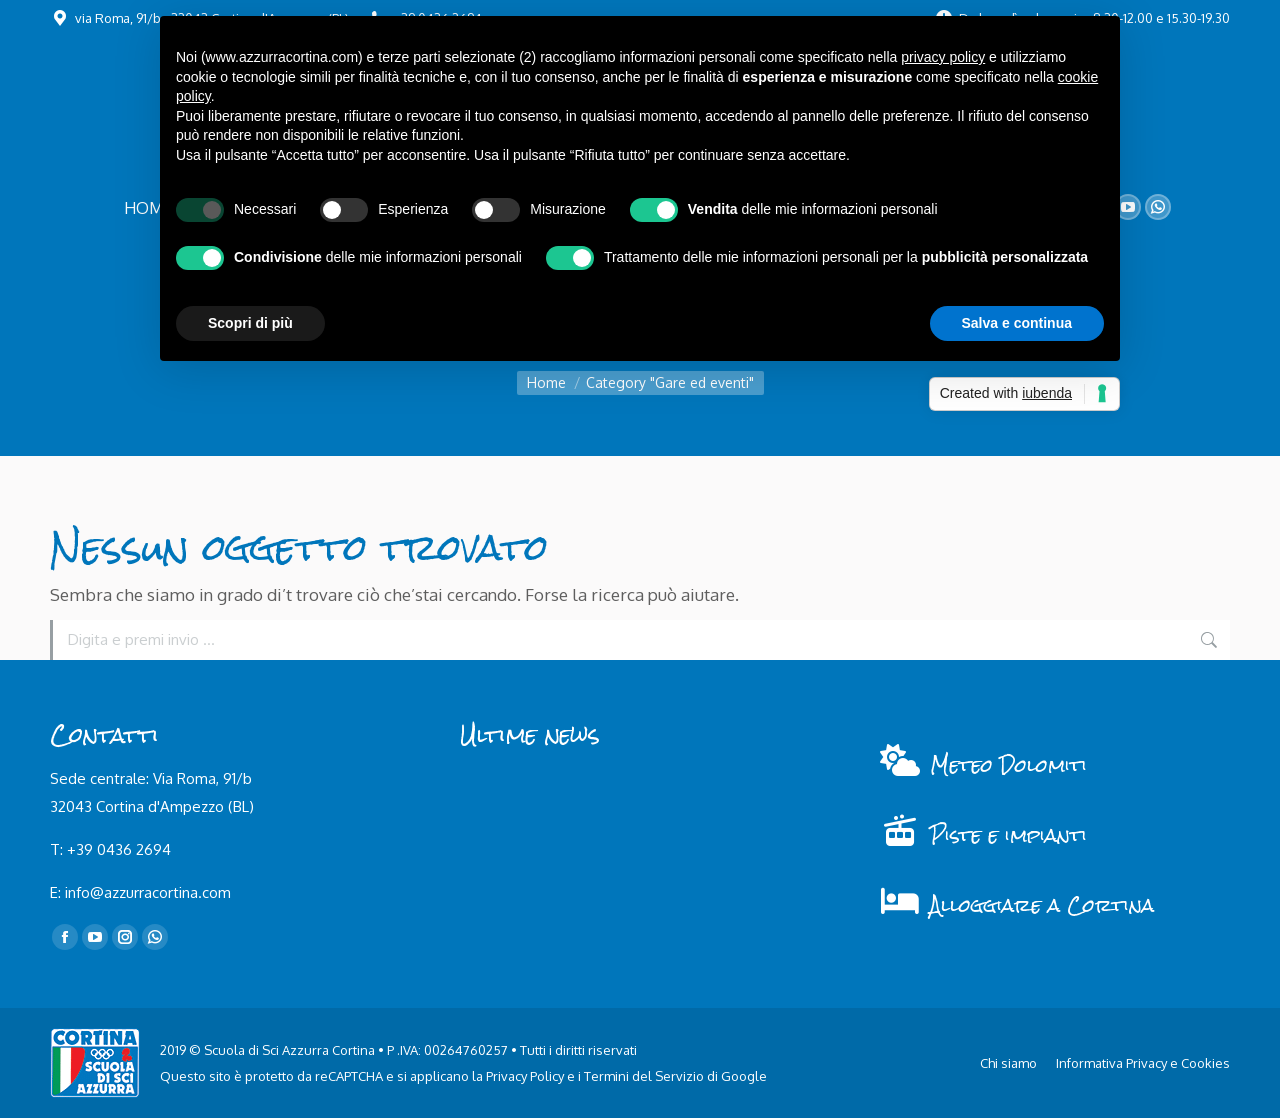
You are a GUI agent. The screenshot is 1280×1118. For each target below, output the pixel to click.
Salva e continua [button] (1017, 323)
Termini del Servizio (644, 1076)
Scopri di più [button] (250, 323)
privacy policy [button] (943, 57)
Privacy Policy (525, 1076)
